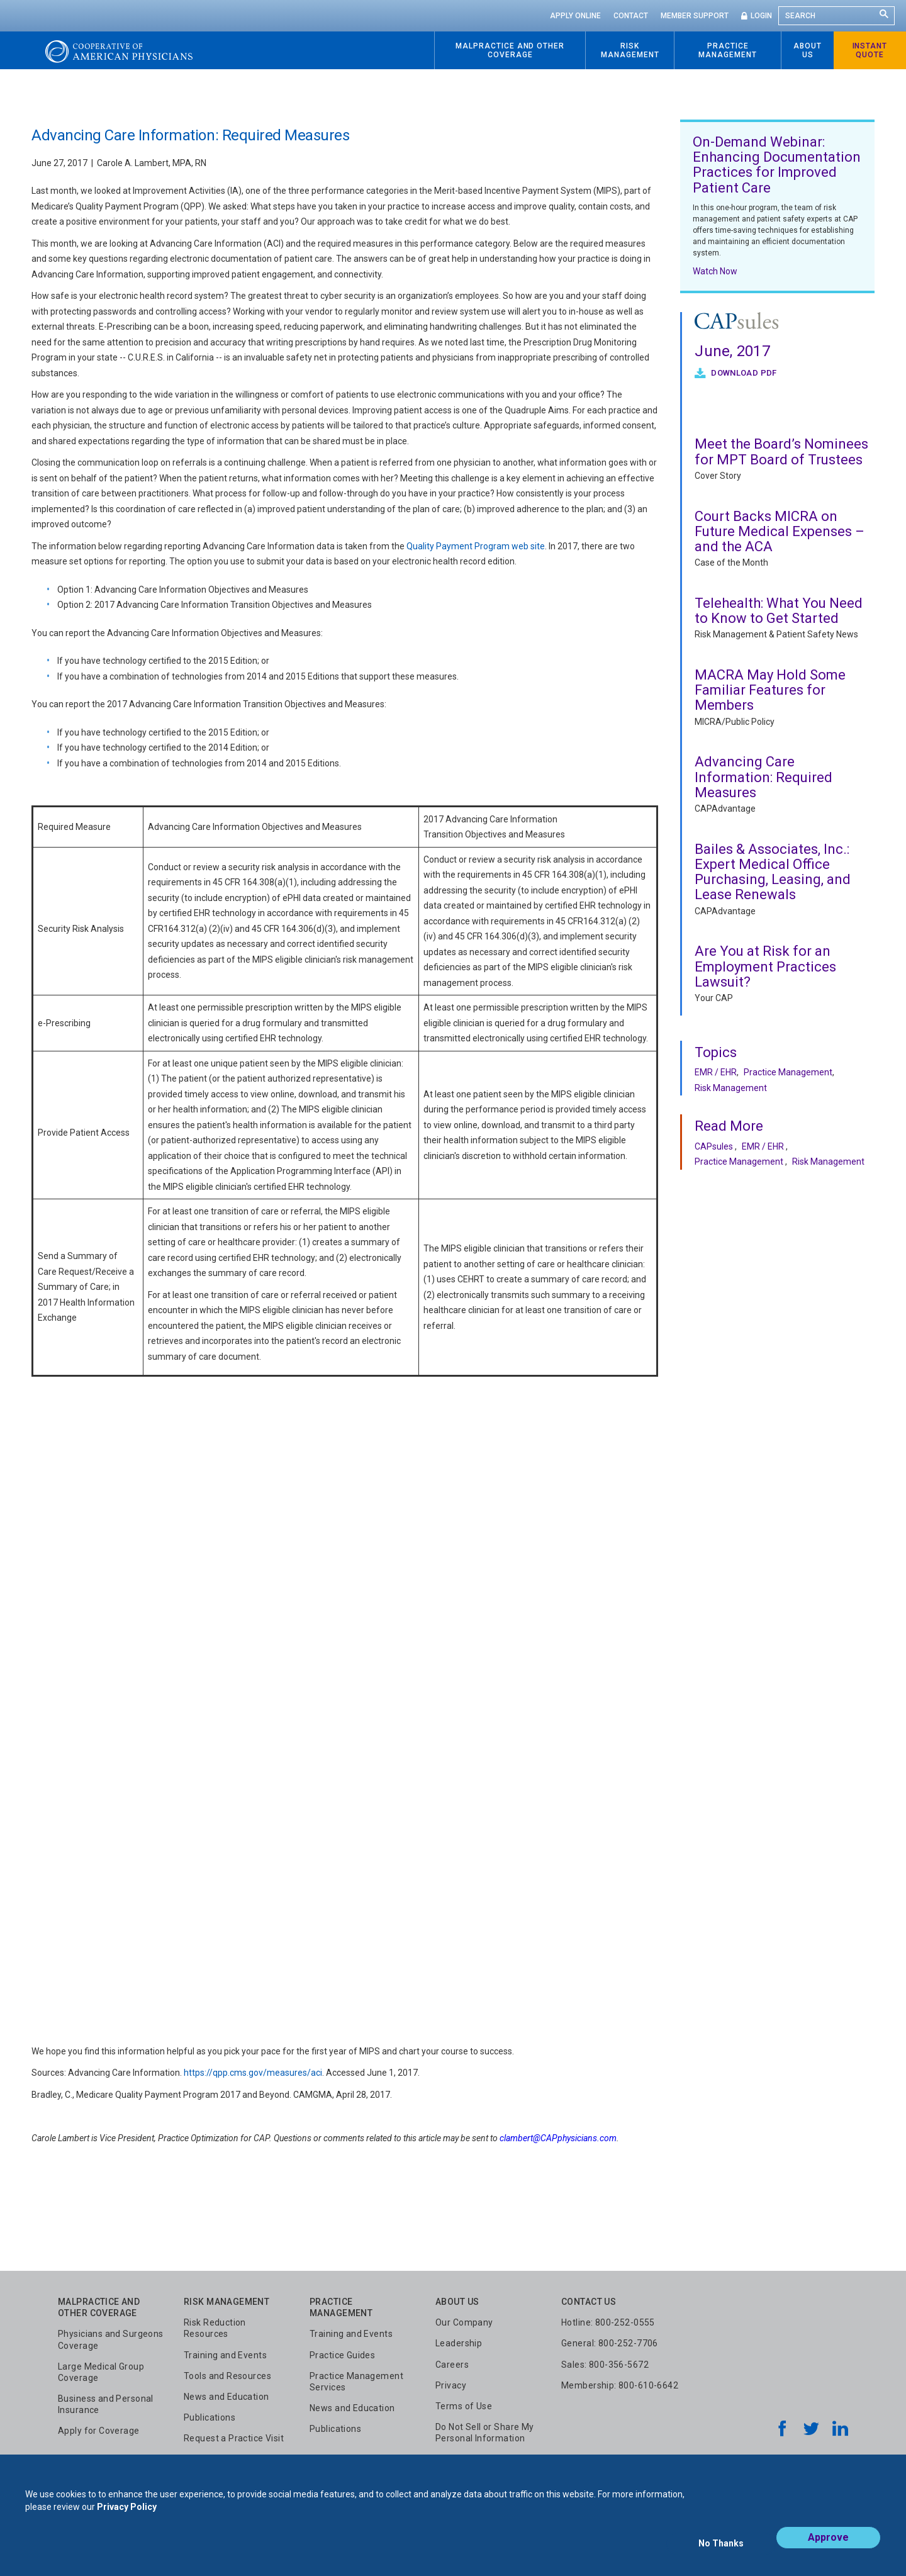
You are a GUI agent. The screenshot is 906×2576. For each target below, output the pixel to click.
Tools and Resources (227, 2376)
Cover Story (718, 476)
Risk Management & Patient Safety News (776, 634)
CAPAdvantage (725, 809)
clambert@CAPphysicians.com (558, 2138)
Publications (209, 2417)
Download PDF (743, 373)
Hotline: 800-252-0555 (608, 2322)
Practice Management (788, 1072)
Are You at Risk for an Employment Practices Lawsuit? (765, 966)
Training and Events (225, 2355)
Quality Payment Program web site (475, 546)
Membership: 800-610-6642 (619, 2385)
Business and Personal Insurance (106, 2404)
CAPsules (714, 1146)
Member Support (695, 15)
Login (761, 15)
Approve (828, 2549)
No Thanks (721, 2549)
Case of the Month (731, 562)
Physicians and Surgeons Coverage (111, 2339)
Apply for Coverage (99, 2431)
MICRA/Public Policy (735, 722)
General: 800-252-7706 (609, 2343)
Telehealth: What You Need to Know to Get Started (779, 610)
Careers (452, 2365)
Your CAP (714, 998)
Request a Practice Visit (234, 2438)
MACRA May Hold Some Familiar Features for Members (770, 690)
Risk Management (731, 1088)
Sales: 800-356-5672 (605, 2365)
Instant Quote (870, 50)
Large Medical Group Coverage (101, 2372)
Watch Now (715, 271)
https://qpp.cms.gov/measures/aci (253, 2073)
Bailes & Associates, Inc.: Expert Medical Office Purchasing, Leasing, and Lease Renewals (773, 872)
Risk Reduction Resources (215, 2328)
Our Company (464, 2322)
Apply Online (575, 15)
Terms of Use (463, 2406)
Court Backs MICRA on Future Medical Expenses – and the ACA (779, 531)
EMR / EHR (716, 1072)
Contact (630, 15)
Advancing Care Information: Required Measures (763, 777)
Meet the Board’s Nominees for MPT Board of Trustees (781, 451)
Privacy (450, 2385)
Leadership (458, 2343)
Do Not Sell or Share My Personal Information (484, 2432)
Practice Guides (342, 2355)
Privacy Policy (127, 2518)
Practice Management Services (356, 2381)
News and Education (226, 2397)
